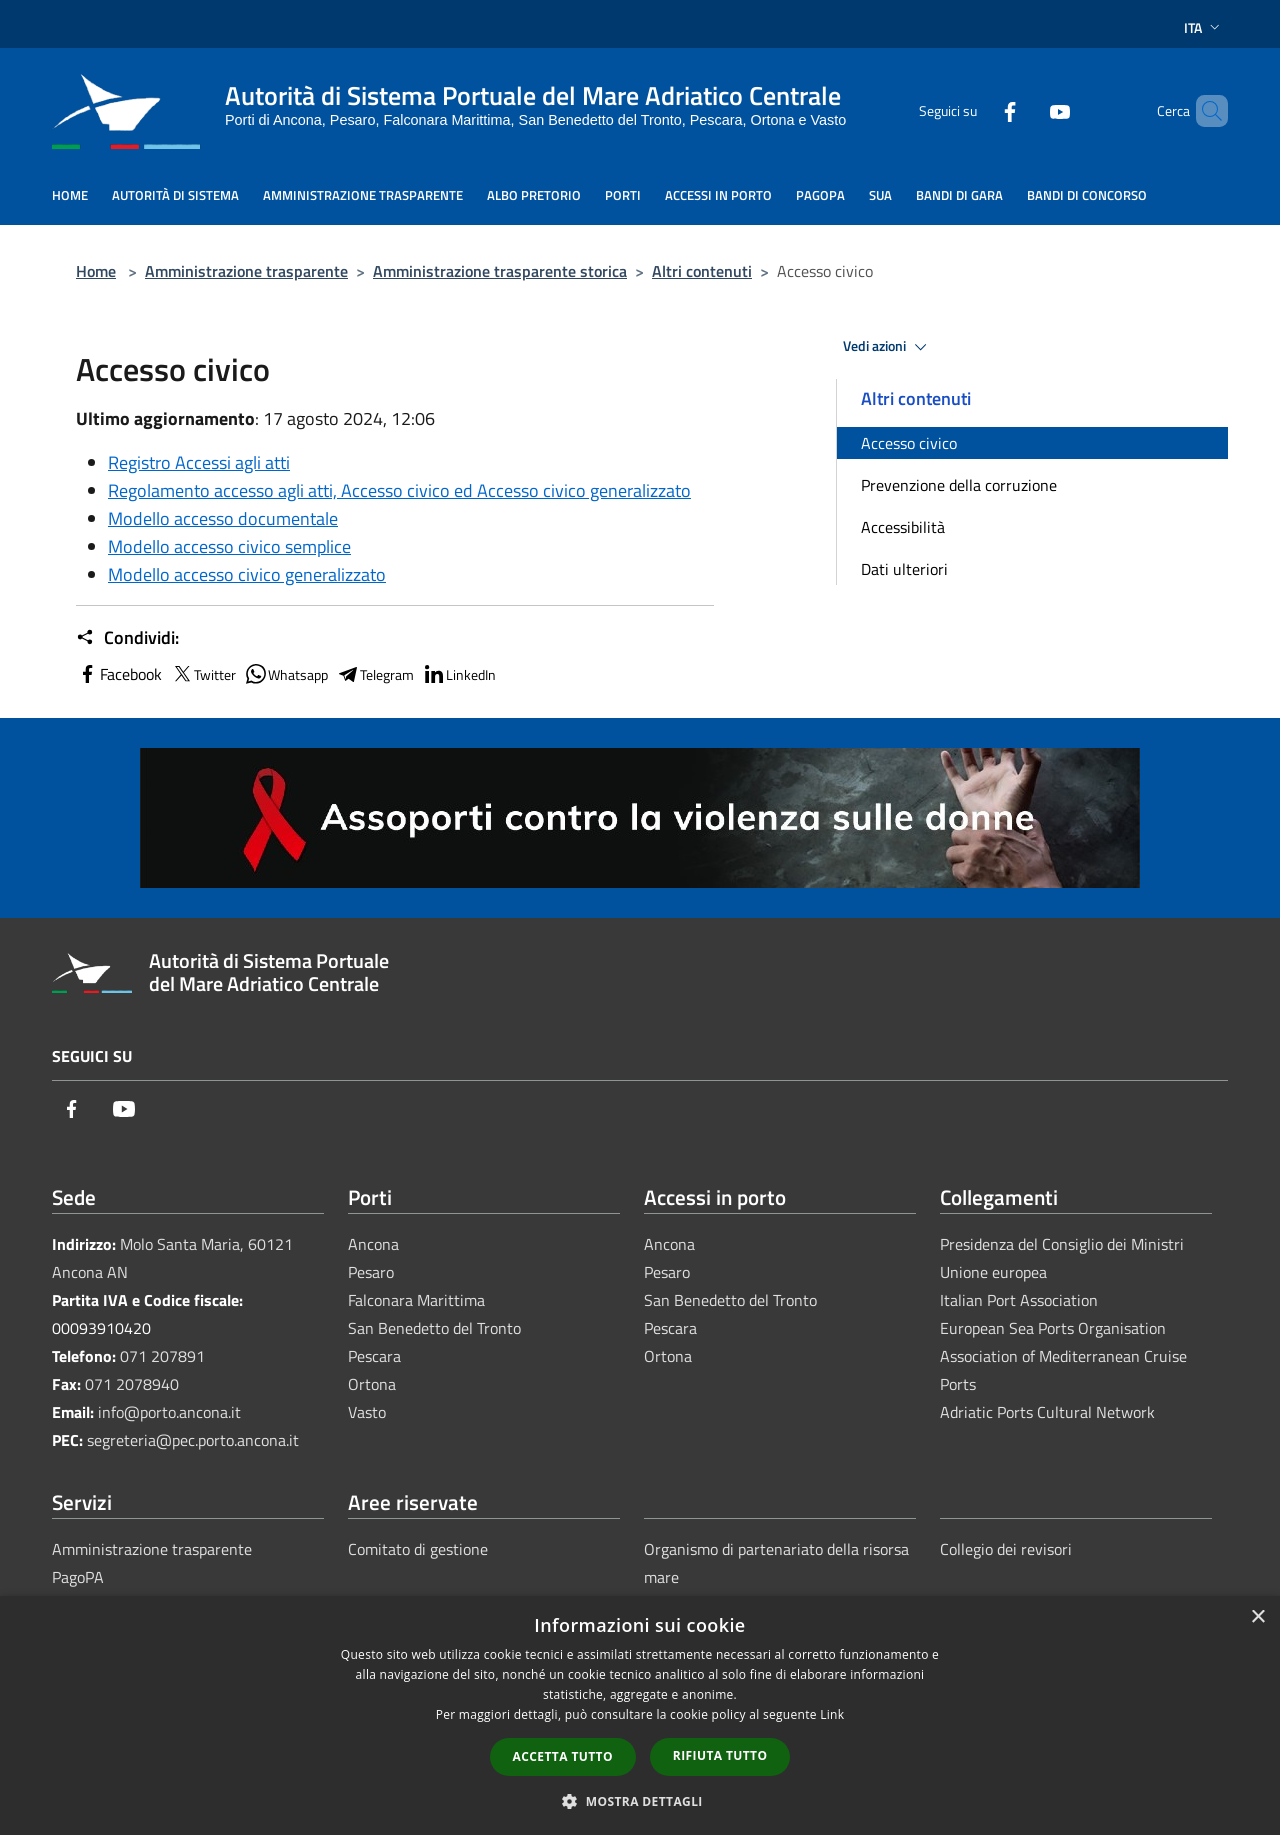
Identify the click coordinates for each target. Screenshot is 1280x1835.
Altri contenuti (702, 271)
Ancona (373, 1244)
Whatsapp (286, 674)
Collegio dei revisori (1006, 1549)
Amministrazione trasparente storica (500, 271)
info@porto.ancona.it (169, 1412)
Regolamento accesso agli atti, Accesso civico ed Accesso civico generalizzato (399, 490)
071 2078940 (132, 1384)
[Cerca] (1204, 111)
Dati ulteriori (904, 569)
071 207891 (162, 1356)
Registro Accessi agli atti (199, 462)
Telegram (375, 674)
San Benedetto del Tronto (434, 1328)
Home (96, 271)
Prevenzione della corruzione (959, 485)
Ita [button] (1204, 27)
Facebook (119, 674)
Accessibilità (903, 527)
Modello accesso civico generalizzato (247, 574)
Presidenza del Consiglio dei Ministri (1062, 1244)
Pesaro (371, 1272)
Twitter (203, 674)
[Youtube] (1026, 110)
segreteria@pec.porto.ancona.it (193, 1440)
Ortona (372, 1384)
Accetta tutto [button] (563, 1756)
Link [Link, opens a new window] (832, 1714)
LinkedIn (459, 674)
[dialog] (640, 1715)
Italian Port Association (1019, 1300)
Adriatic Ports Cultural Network (1047, 1412)
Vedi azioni (888, 347)
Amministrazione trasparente (246, 271)
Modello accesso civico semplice (229, 546)
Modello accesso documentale (223, 518)
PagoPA (78, 1577)
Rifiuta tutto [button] (720, 1755)
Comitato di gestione (418, 1549)
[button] (640, 1801)
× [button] (1257, 1617)
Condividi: (127, 638)
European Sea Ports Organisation (1053, 1328)
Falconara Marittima (416, 1300)
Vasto (367, 1412)
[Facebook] (976, 110)
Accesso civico (909, 443)
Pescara (374, 1356)
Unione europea (993, 1272)
